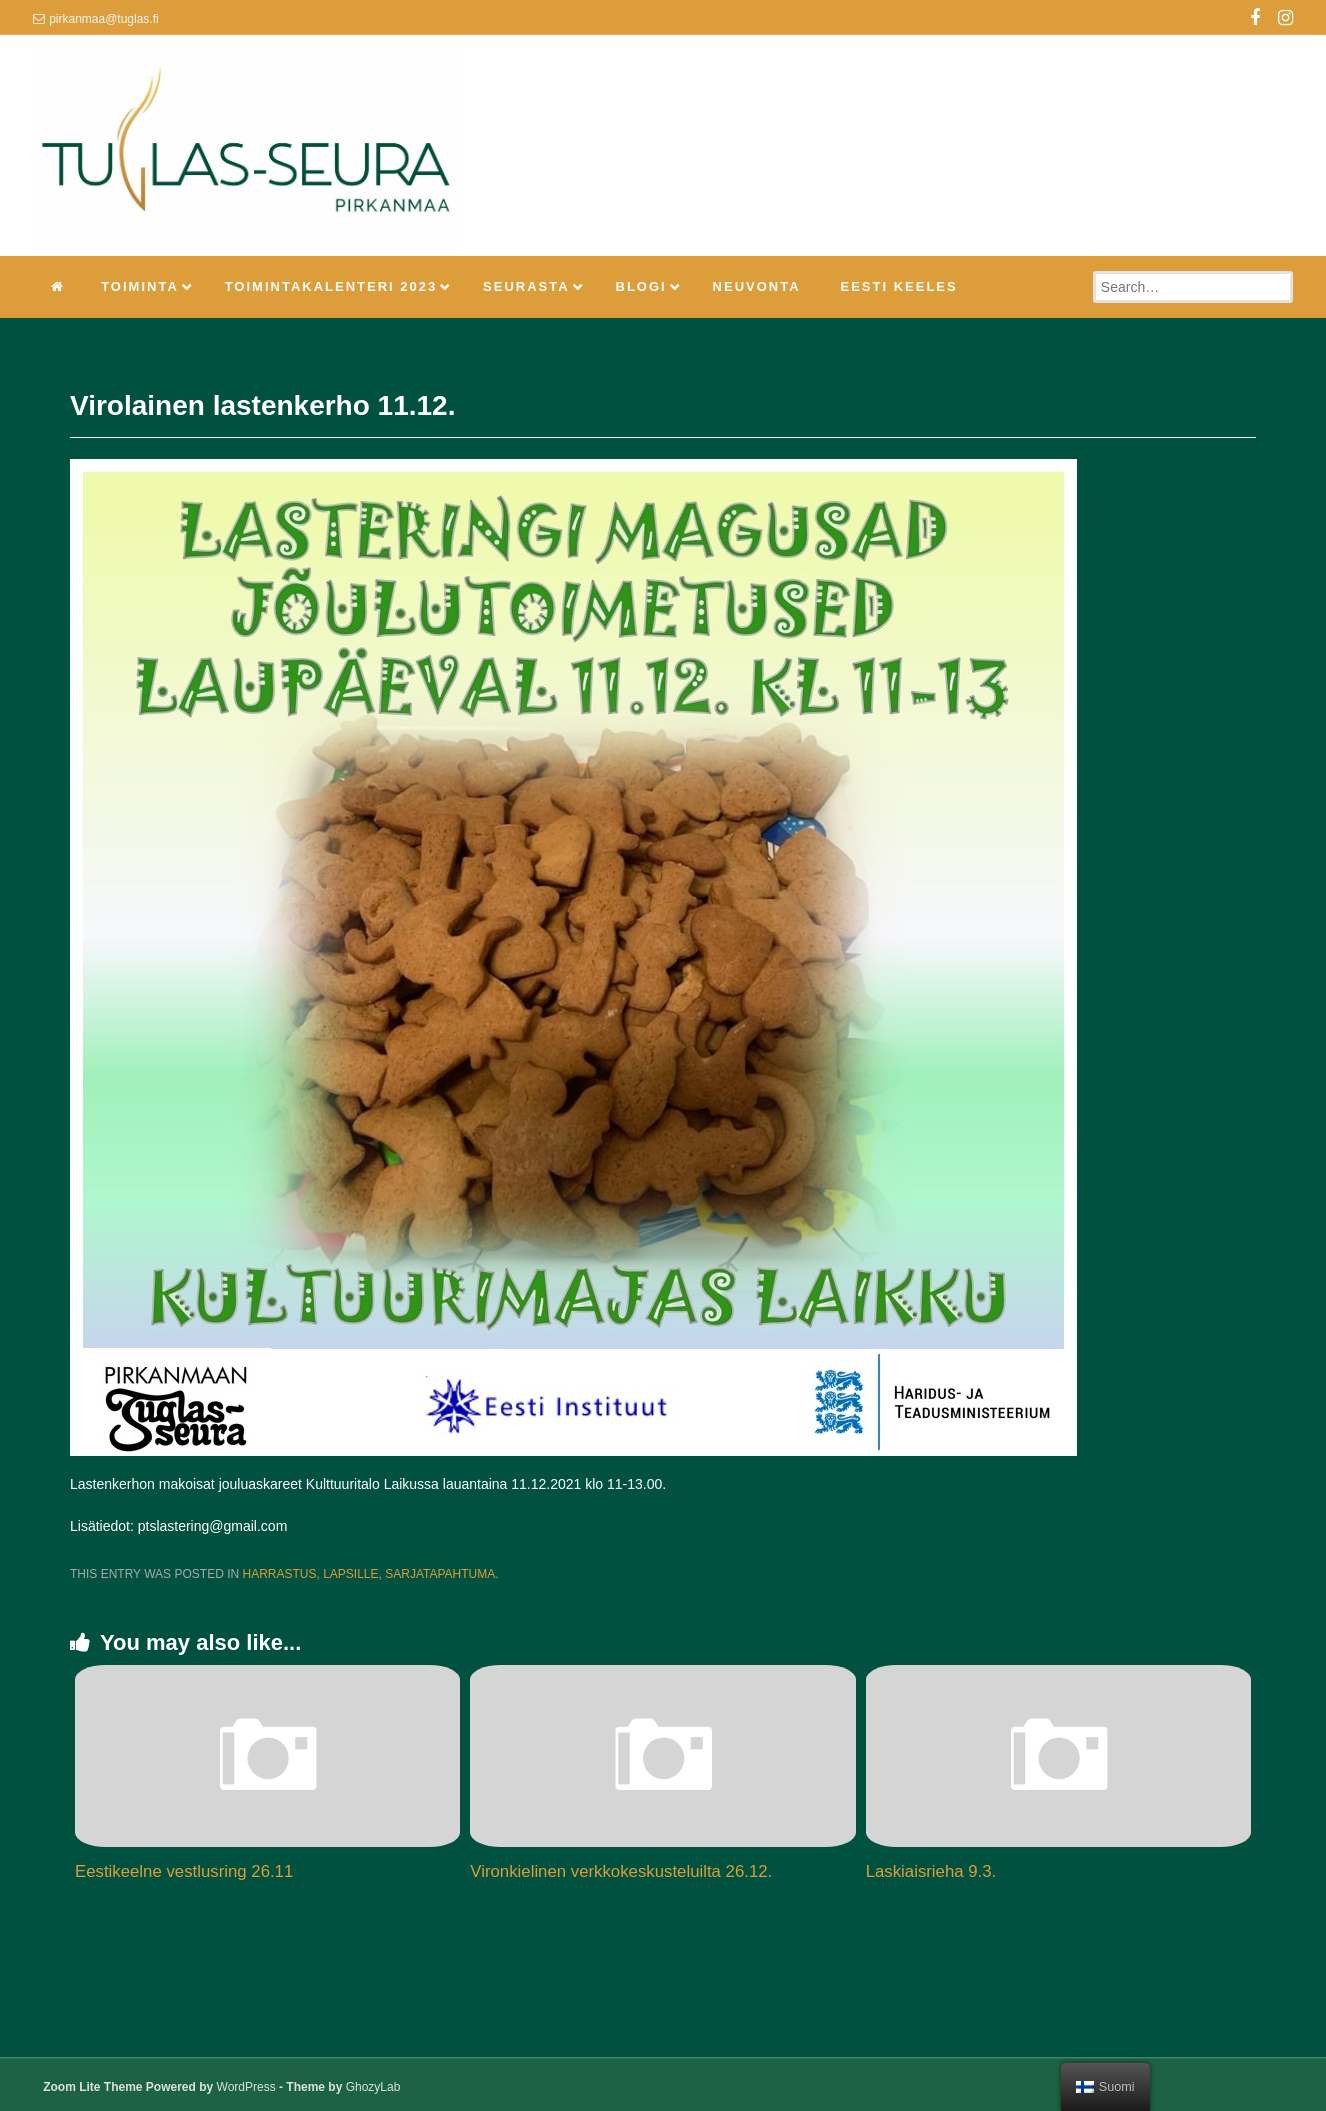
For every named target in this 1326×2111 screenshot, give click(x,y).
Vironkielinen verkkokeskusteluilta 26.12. (621, 1871)
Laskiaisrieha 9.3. (931, 1871)
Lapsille (350, 1574)
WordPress (246, 2087)
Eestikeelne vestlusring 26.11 (184, 1871)
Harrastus (279, 1574)
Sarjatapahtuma (440, 1574)
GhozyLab (373, 2087)
